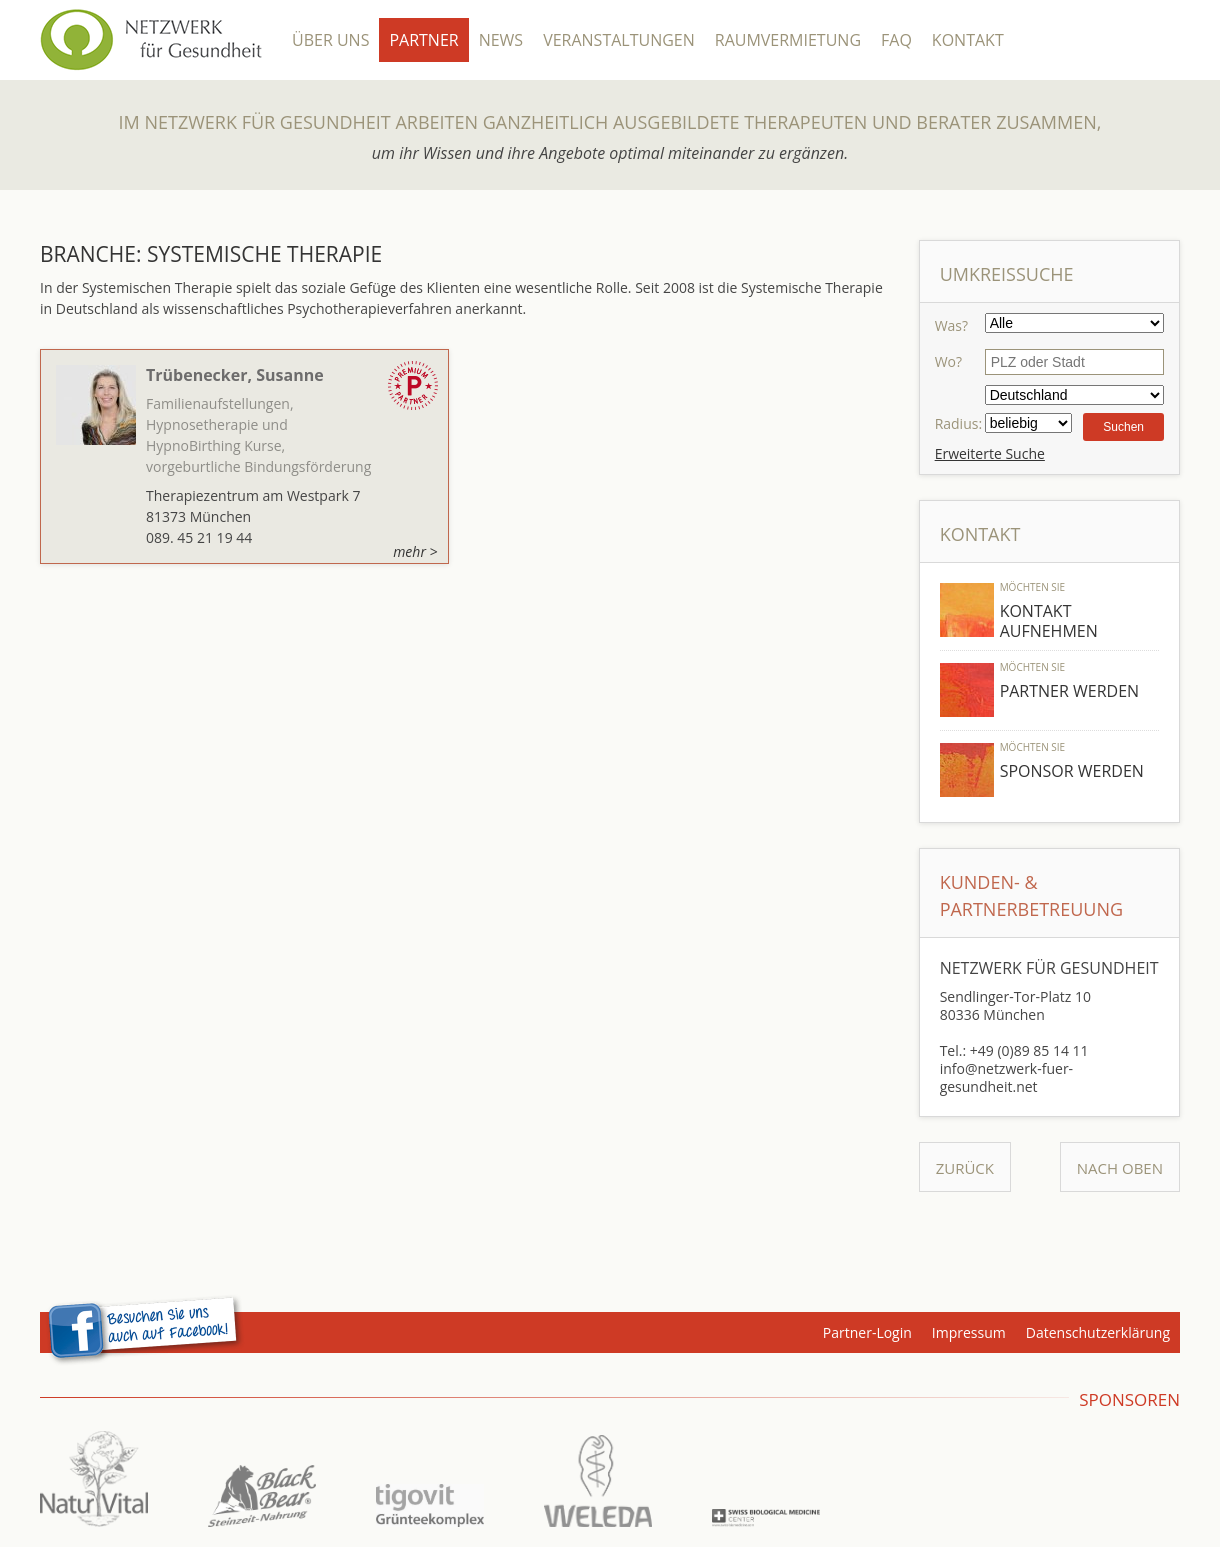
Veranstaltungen (619, 40)
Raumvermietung (788, 40)
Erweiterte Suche (990, 453)
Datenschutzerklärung (1098, 1332)
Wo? (948, 361)
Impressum (969, 1332)
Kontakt (968, 40)
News (501, 40)
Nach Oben (1120, 1168)
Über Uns (330, 40)
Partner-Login (867, 1332)
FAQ (896, 40)
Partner (423, 40)
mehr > (415, 551)
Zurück (965, 1168)
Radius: (958, 423)
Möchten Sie (1032, 587)
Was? (951, 325)
